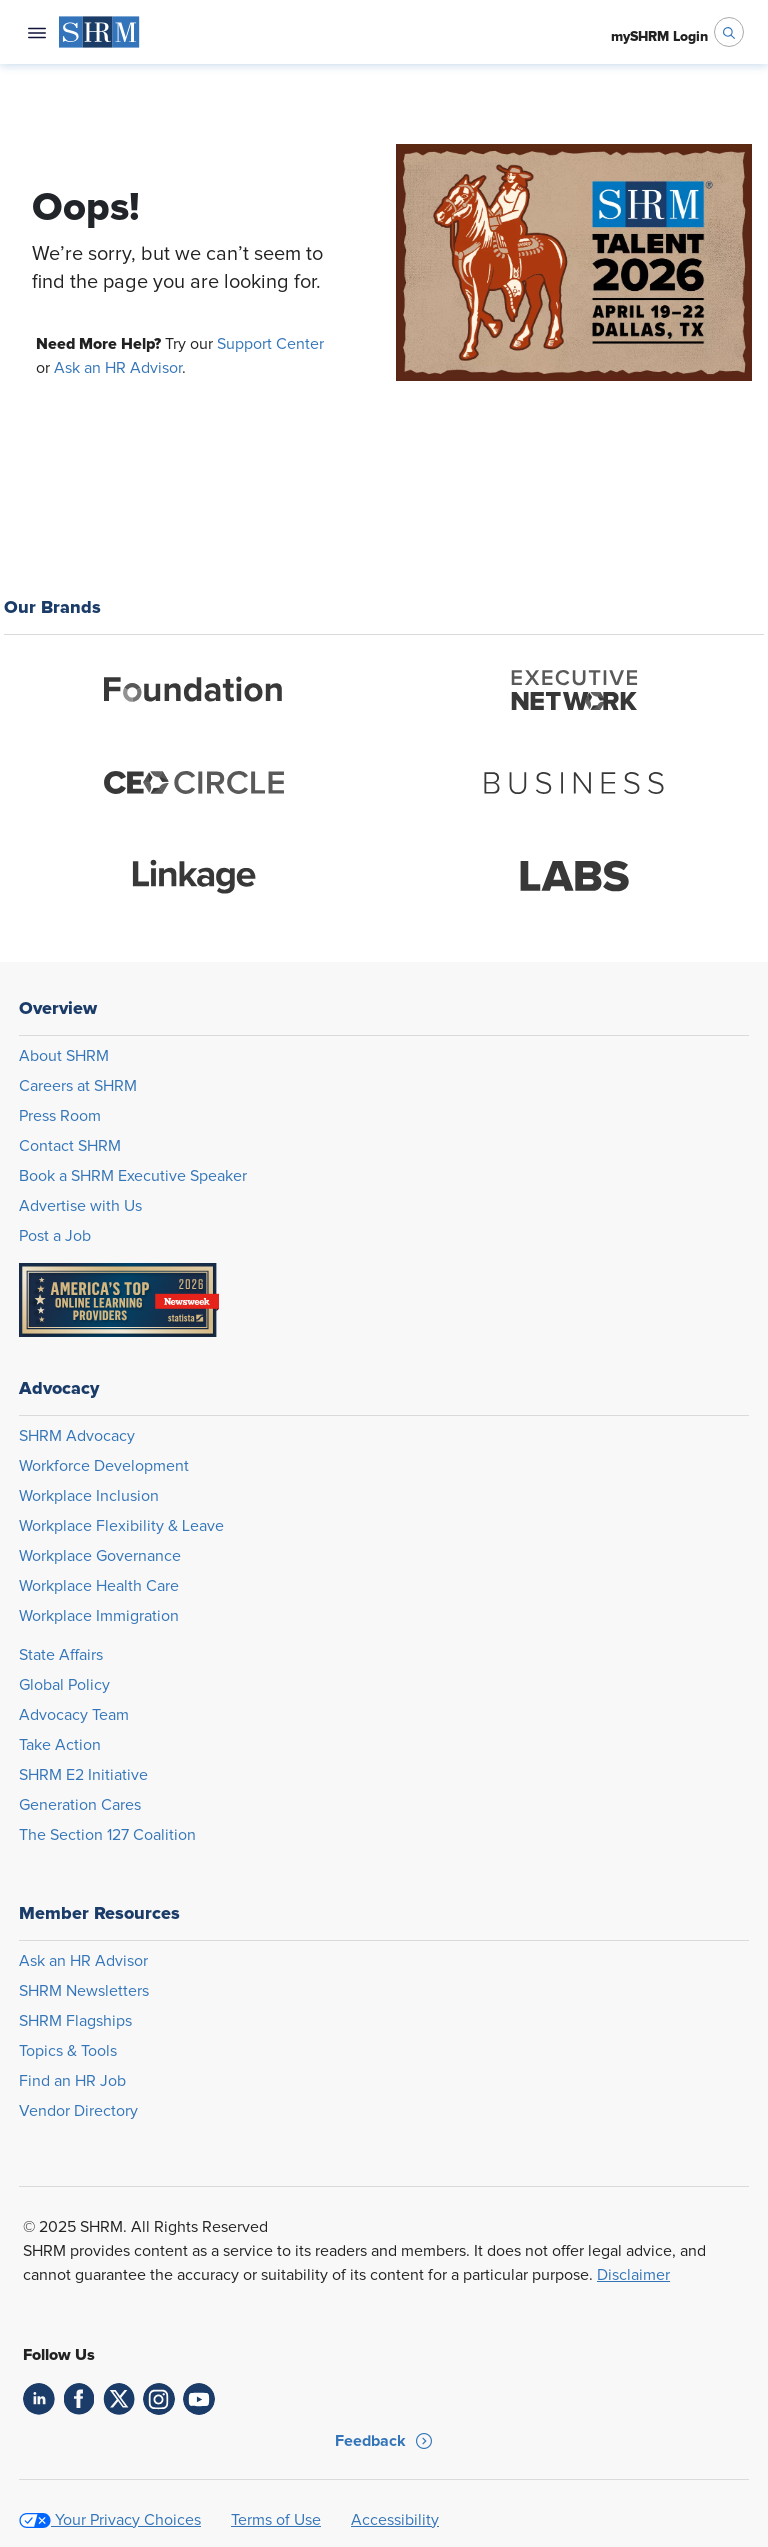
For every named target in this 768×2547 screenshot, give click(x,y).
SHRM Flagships (75, 2021)
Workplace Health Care (99, 1586)
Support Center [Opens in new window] (270, 344)
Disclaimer (633, 2275)
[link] (39, 2399)
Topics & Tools (68, 2051)
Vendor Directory (78, 2111)
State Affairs (61, 1655)
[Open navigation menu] (37, 32)
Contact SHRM (70, 1146)
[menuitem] (99, 32)
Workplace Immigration (99, 1616)
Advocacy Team (74, 1715)
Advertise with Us (80, 1206)
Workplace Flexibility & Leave (121, 1526)
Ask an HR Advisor (118, 368)
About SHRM (64, 1056)
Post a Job (55, 1236)
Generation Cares (80, 1805)
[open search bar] (729, 32)
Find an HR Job (72, 2081)
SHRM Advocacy (77, 1436)
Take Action (60, 1745)
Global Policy (64, 1685)
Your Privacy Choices (128, 2520)
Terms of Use (276, 2520)
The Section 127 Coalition (107, 1835)
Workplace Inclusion (89, 1496)
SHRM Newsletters (84, 1991)
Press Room (60, 1116)
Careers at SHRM (78, 1086)
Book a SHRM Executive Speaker (133, 1176)
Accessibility (395, 2520)
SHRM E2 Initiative (83, 1775)
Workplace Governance (100, 1556)
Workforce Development (104, 1466)
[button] (384, 2441)
